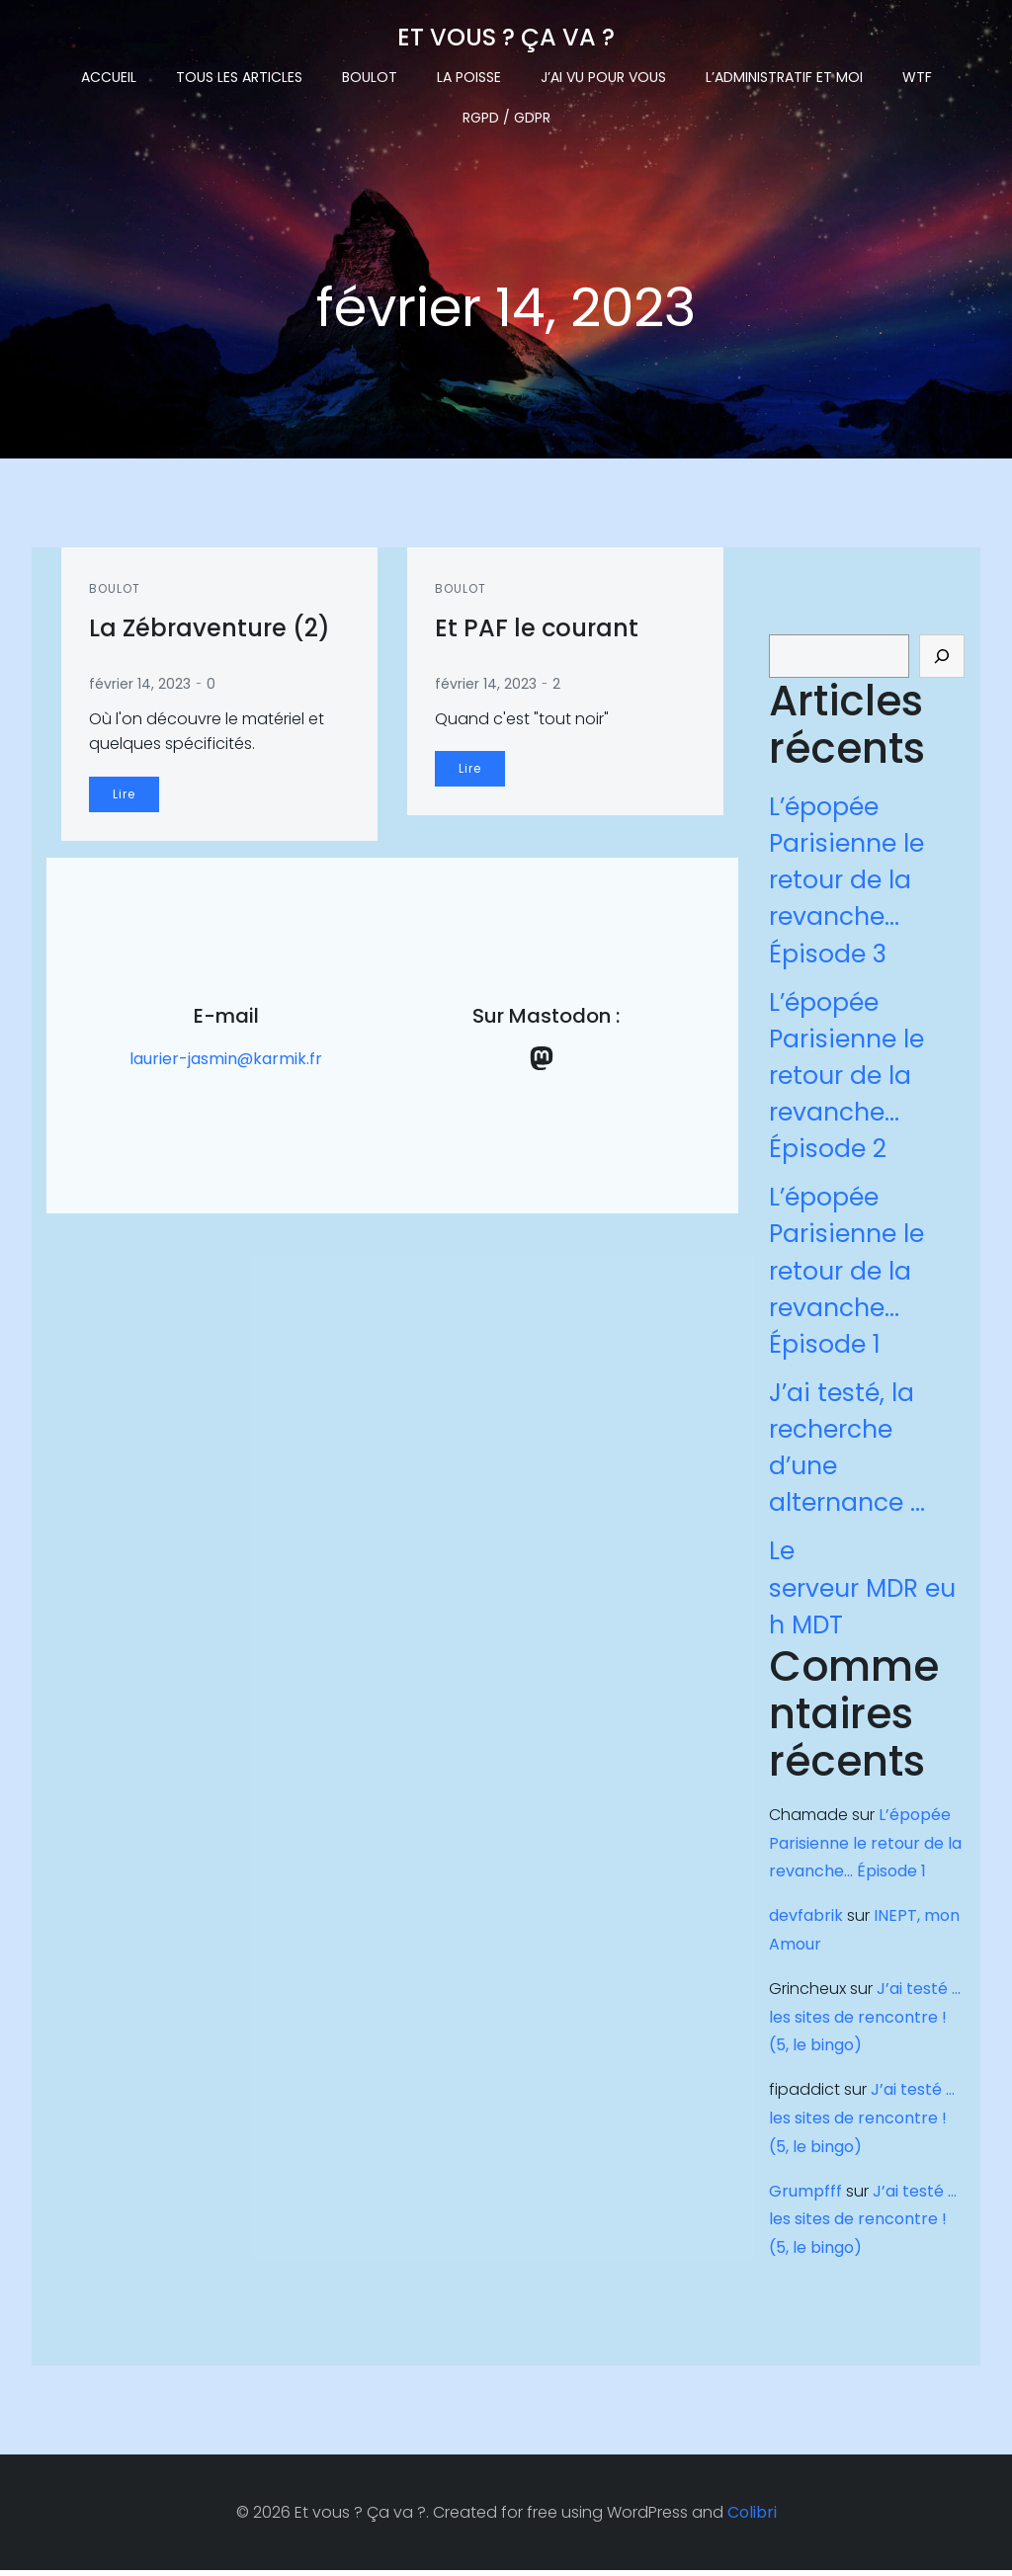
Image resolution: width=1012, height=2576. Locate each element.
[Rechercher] (943, 660)
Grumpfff (804, 2194)
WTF (917, 75)
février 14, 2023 (142, 687)
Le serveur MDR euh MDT (861, 1591)
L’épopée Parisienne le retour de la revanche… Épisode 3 (845, 884)
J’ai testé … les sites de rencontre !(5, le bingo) (867, 2020)
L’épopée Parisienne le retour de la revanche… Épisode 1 (845, 1275)
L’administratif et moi (784, 75)
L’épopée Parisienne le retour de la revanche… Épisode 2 (845, 1079)
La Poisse (469, 75)
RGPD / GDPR (506, 115)
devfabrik (805, 1919)
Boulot (369, 75)
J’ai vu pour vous (603, 75)
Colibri (752, 2518)
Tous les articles (239, 75)
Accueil (108, 75)
